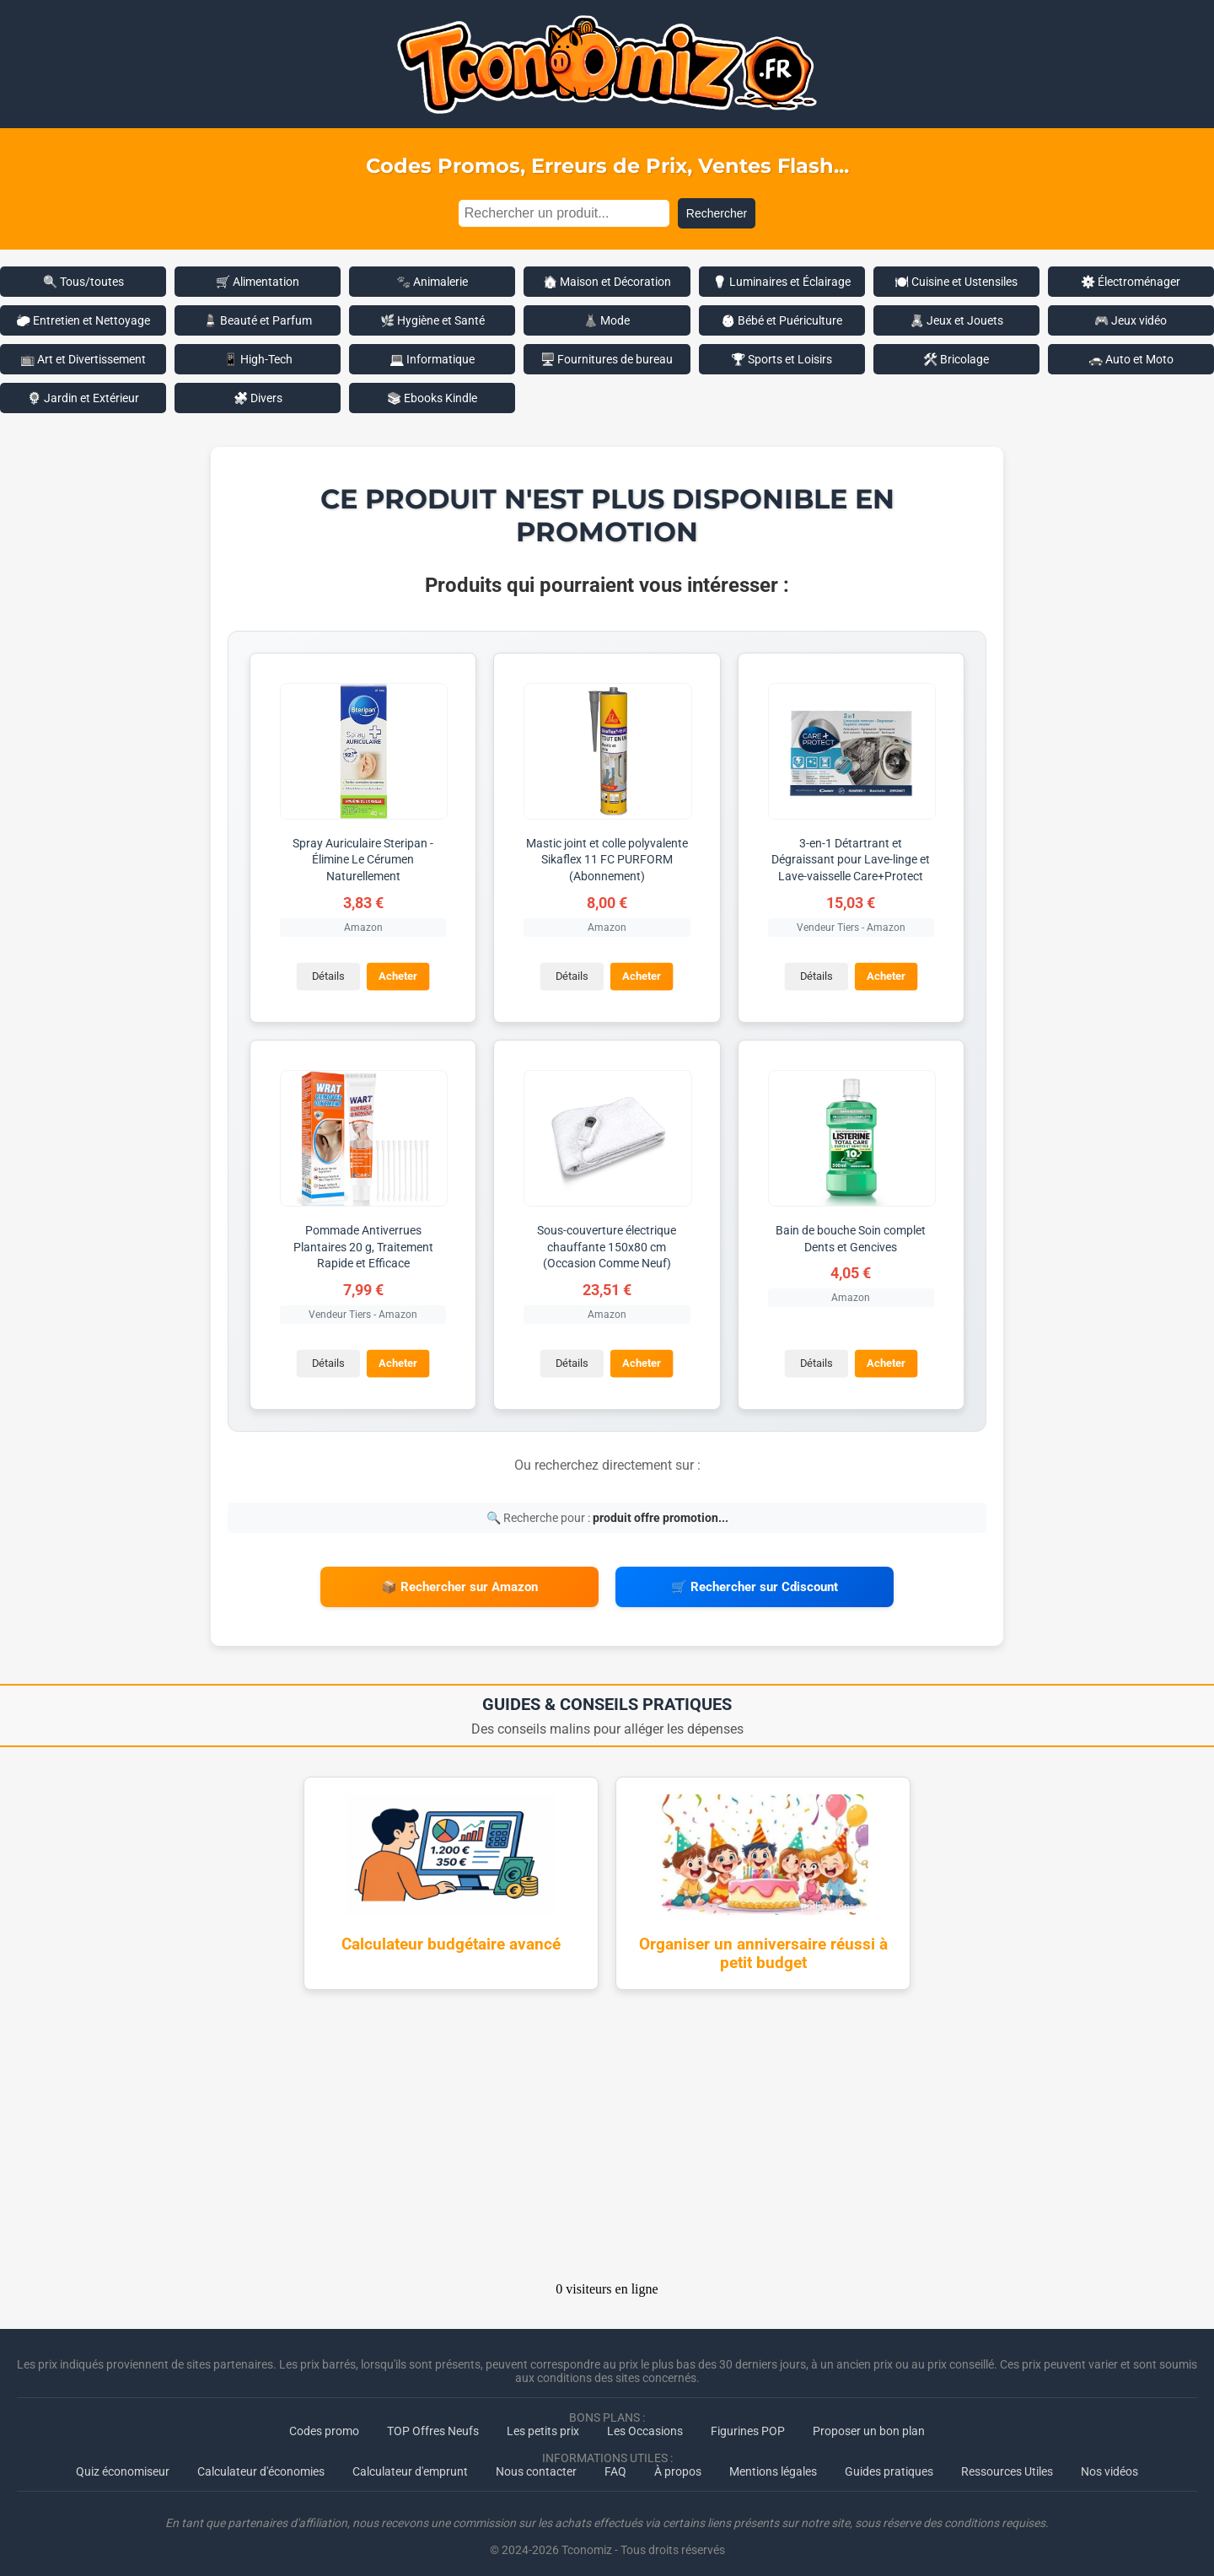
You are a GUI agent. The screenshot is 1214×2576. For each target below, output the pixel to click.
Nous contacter (536, 2462)
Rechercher (716, 213)
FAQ (615, 2462)
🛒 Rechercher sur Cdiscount (754, 1582)
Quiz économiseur (122, 2462)
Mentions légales (773, 2462)
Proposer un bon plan (869, 2421)
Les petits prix (543, 2421)
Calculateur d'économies (261, 2462)
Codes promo (324, 2421)
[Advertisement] (607, 2132)
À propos (677, 2462)
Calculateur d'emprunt (410, 2462)
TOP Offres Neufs (433, 2421)
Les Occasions (645, 2421)
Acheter (397, 975)
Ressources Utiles (1007, 2462)
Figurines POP (748, 2421)
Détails (326, 975)
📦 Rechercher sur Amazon (459, 1582)
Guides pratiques (889, 2462)
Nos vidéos (1109, 2462)
